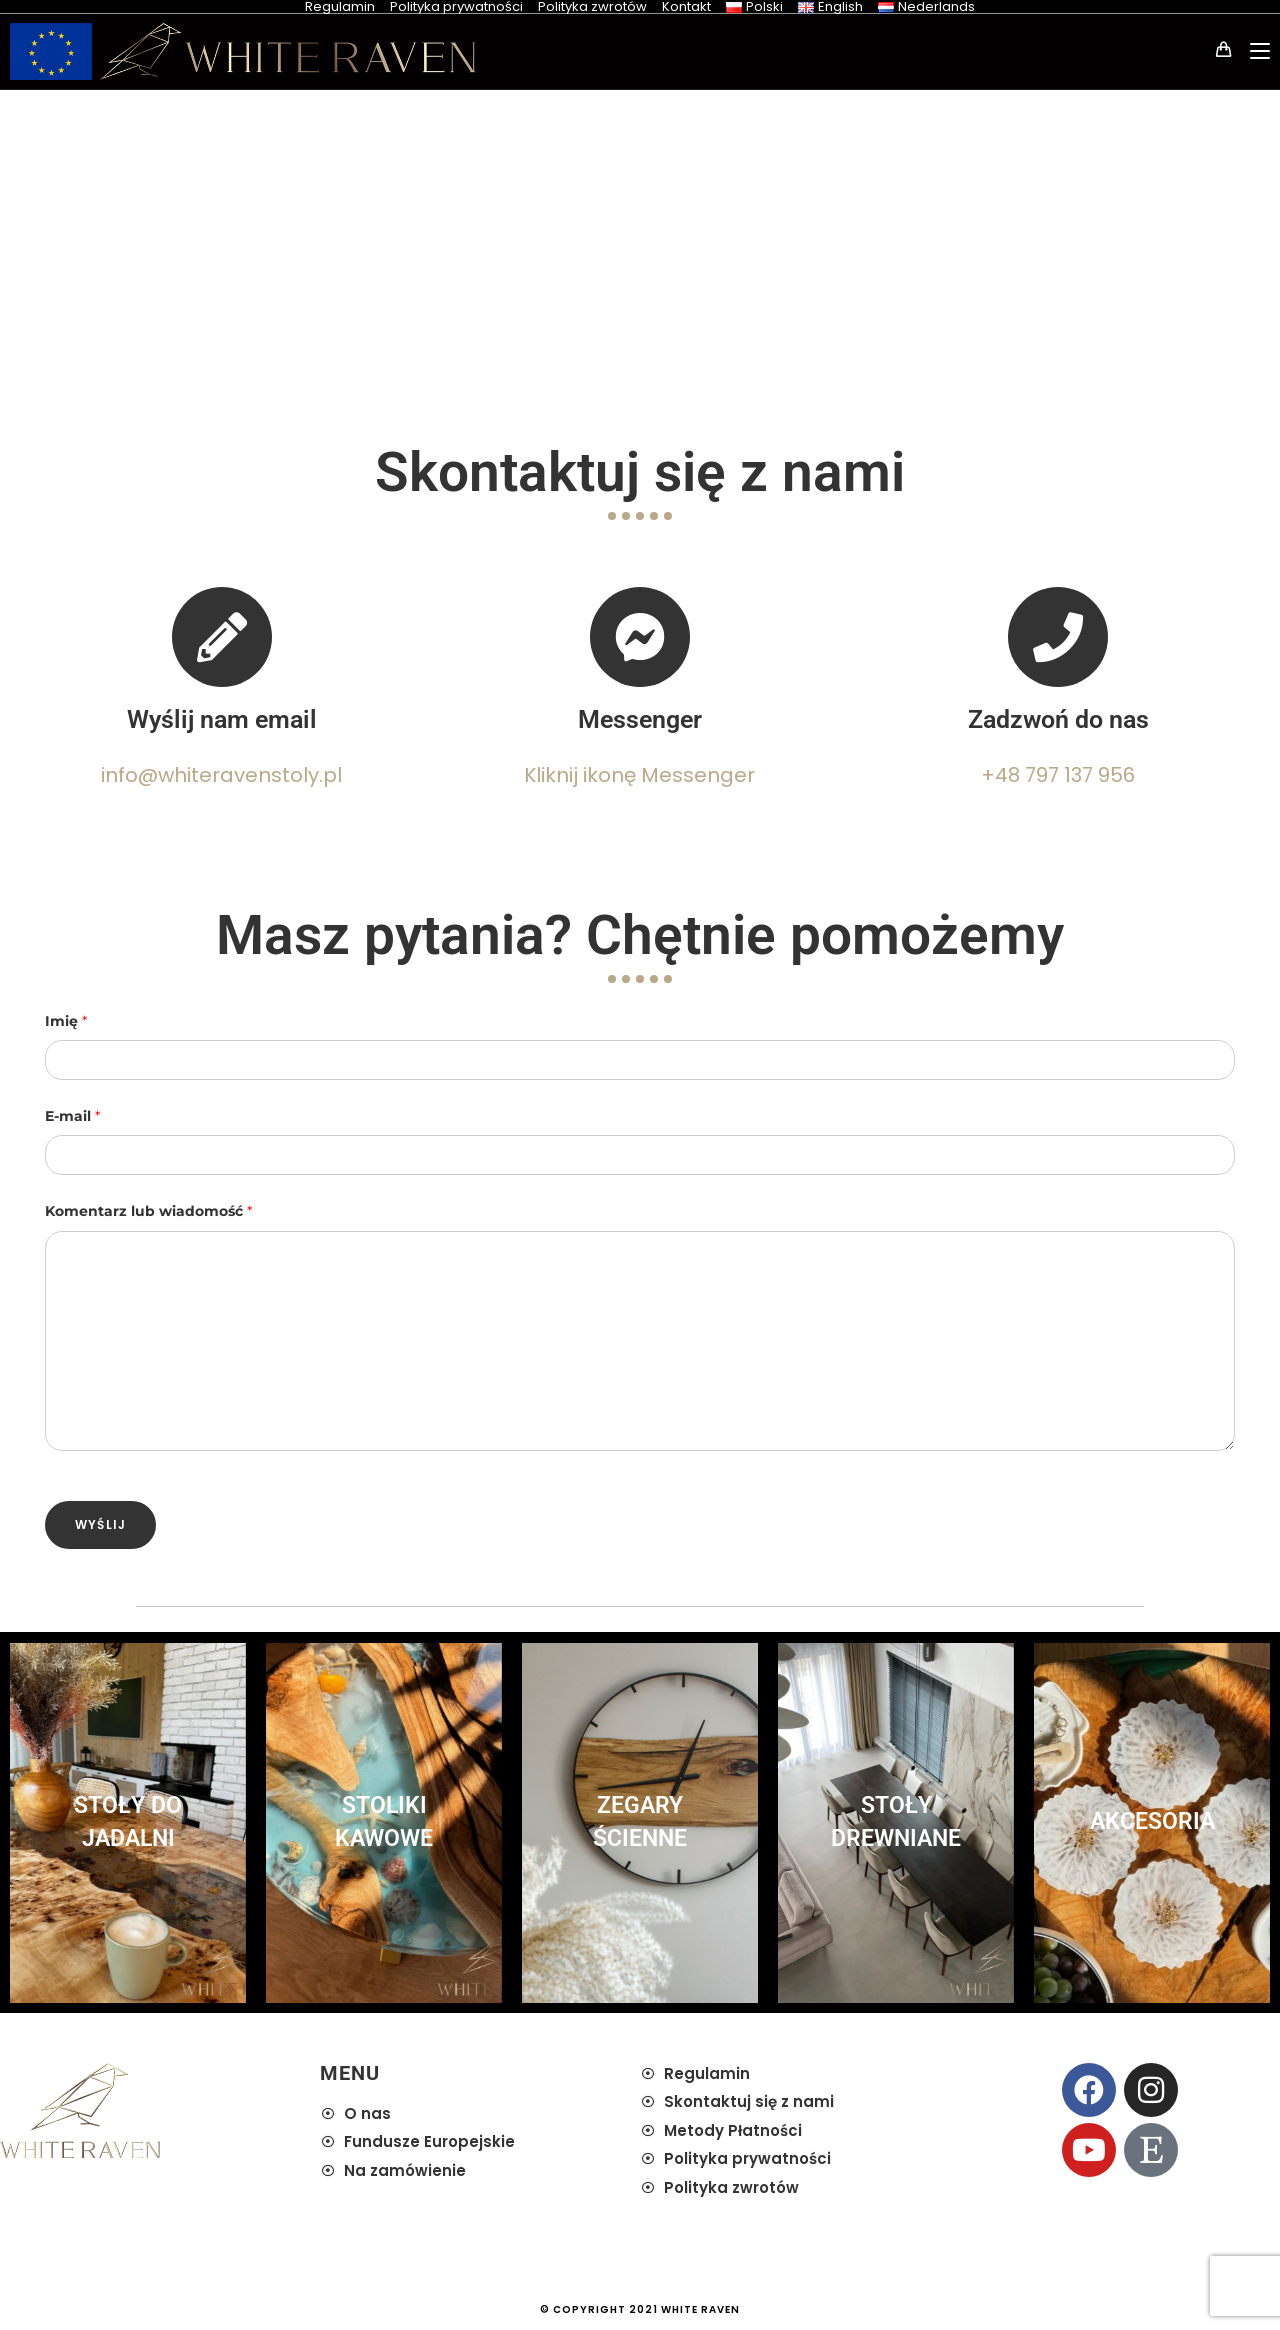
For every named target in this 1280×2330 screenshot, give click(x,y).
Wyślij (100, 1524)
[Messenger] (640, 637)
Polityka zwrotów (592, 6)
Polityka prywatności (456, 6)
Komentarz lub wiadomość (148, 1211)
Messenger (640, 719)
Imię (66, 1021)
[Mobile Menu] (1252, 51)
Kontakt (686, 6)
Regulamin (340, 6)
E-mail (72, 1116)
